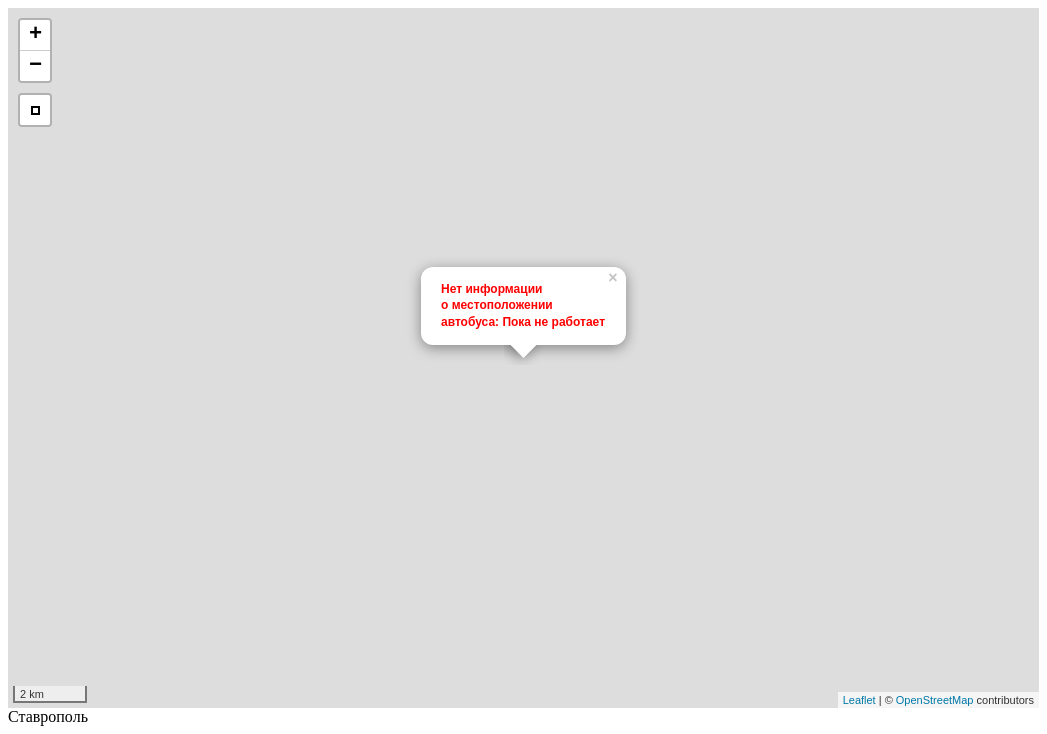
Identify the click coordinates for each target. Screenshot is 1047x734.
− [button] (35, 66)
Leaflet (859, 700)
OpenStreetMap (935, 700)
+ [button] (35, 35)
